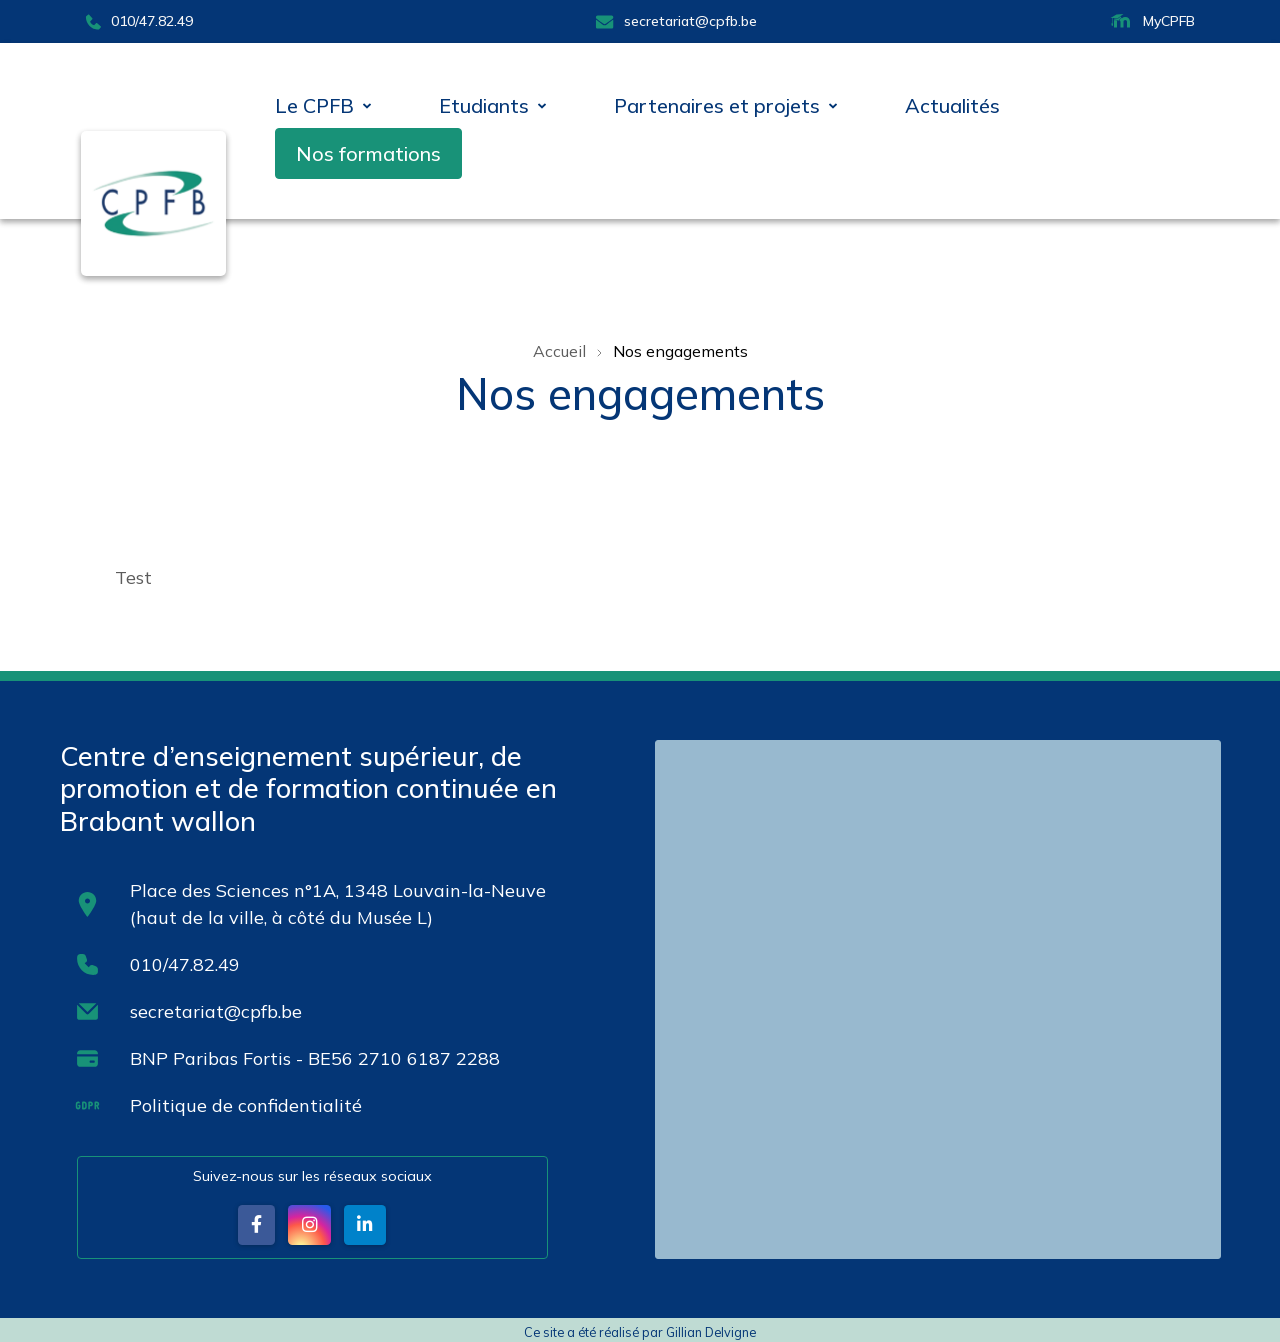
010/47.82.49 (139, 21)
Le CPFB (314, 105)
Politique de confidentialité (246, 1104)
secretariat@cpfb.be (676, 21)
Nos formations (368, 153)
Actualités (952, 105)
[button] (256, 1224)
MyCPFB (1151, 21)
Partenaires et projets (717, 105)
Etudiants (484, 105)
